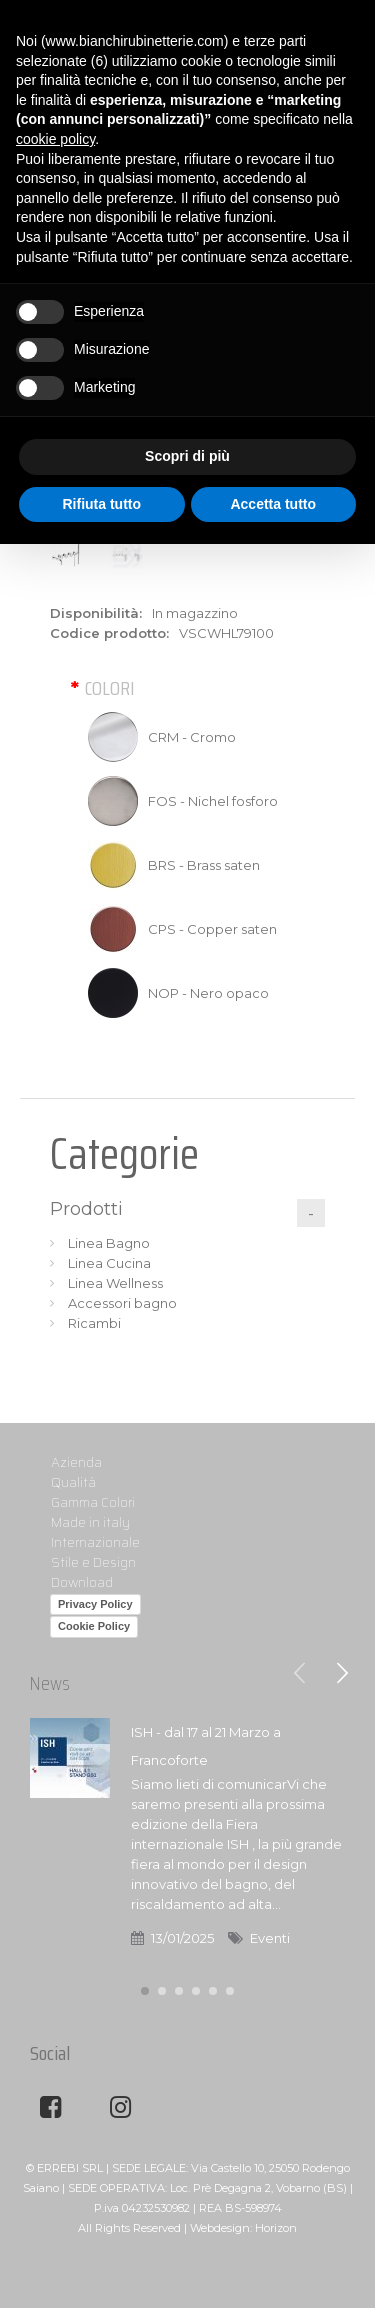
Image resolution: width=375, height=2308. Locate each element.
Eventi (270, 1938)
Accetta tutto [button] (273, 504)
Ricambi (94, 1323)
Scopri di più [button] (187, 456)
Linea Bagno (109, 1243)
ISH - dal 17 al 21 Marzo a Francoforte (206, 1746)
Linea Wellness (115, 1283)
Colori (110, 688)
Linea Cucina (109, 1263)
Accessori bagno (122, 1303)
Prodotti (86, 1209)
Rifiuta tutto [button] (101, 504)
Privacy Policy (95, 1604)
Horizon (276, 2228)
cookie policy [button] (55, 139)
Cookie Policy (94, 1626)
